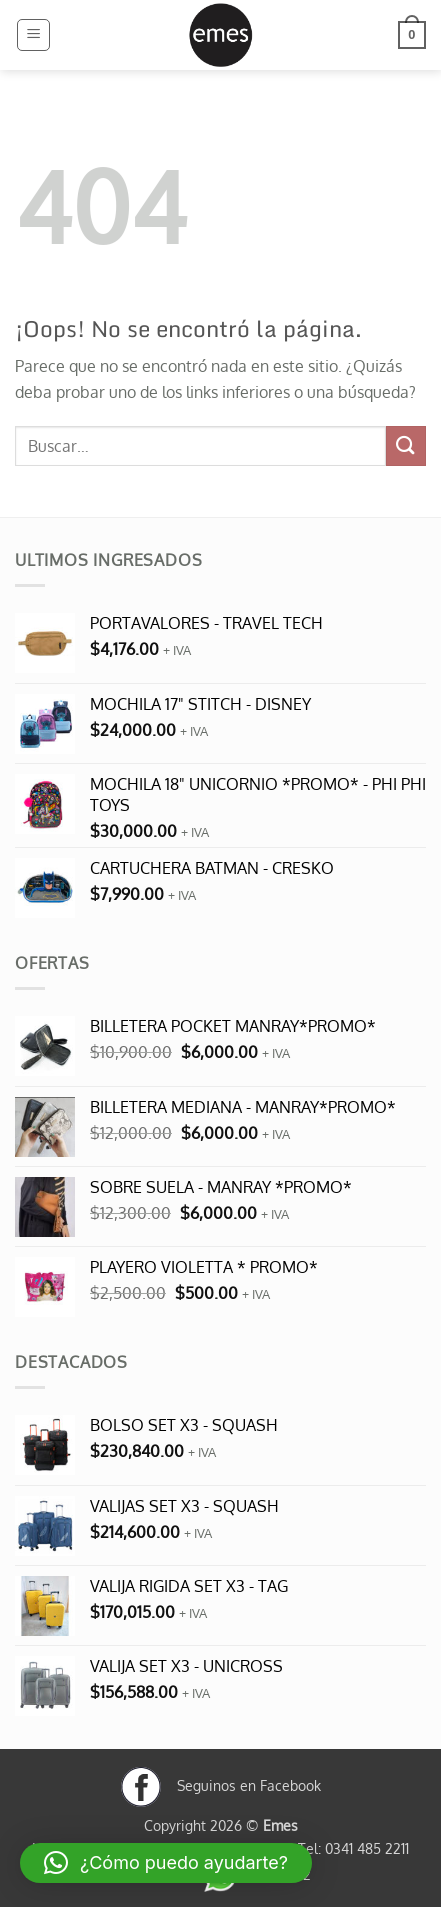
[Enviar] (406, 445)
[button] (33, 35)
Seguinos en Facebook (221, 1785)
